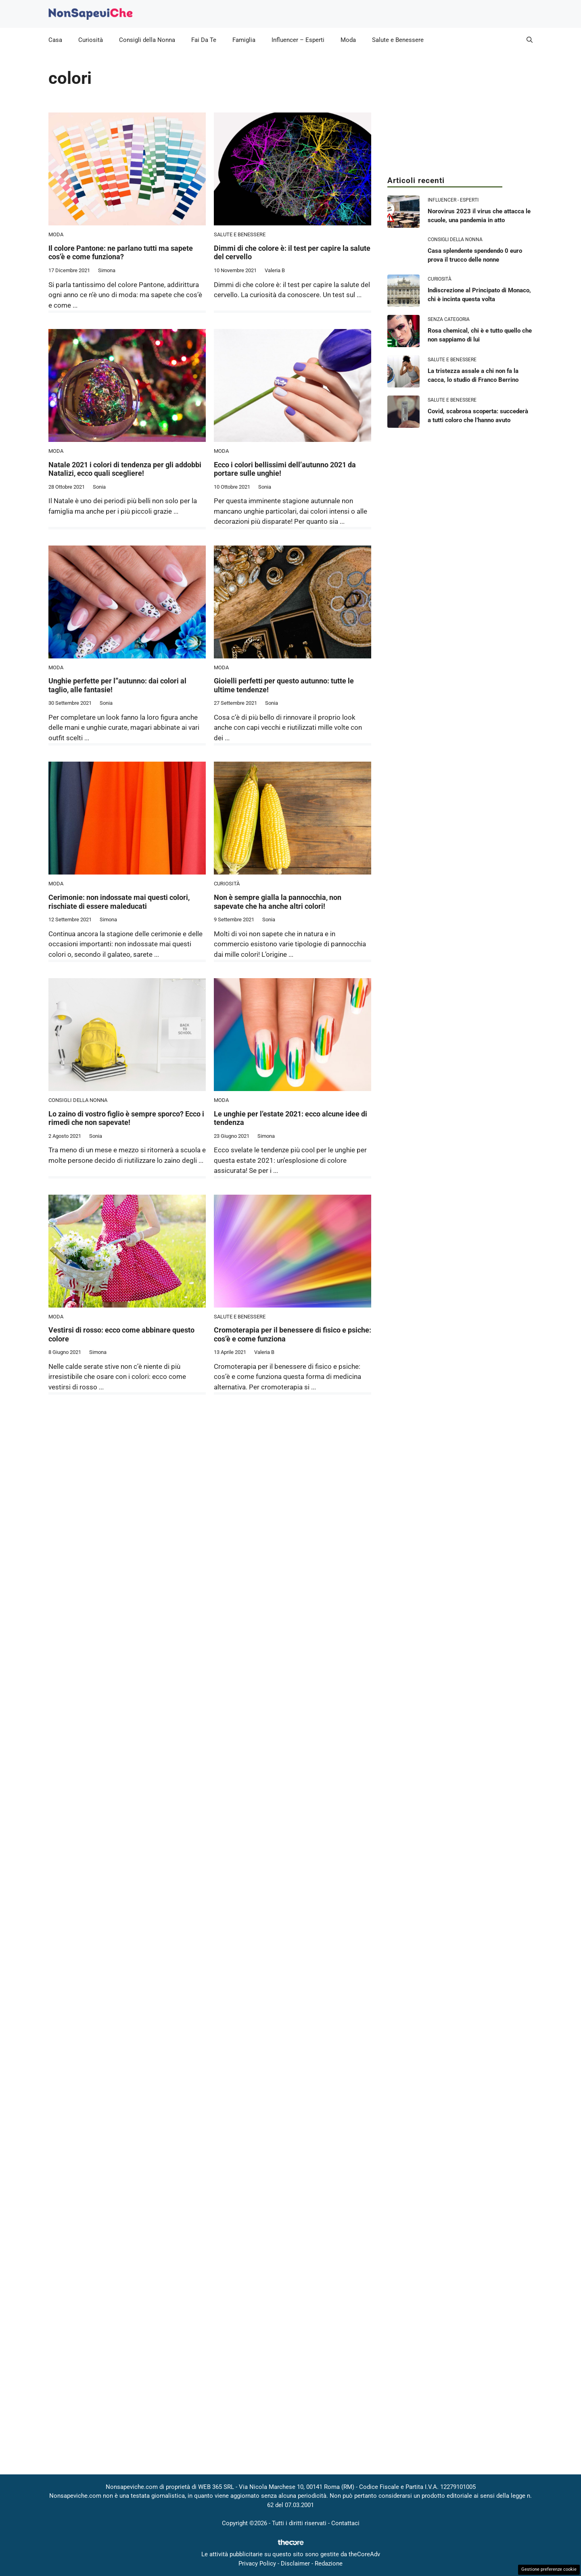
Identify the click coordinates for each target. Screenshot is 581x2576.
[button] (529, 40)
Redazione (329, 2563)
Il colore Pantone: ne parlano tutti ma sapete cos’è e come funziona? (120, 252)
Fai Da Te (203, 40)
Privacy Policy (257, 2563)
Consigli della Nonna (147, 40)
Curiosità (90, 40)
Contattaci (345, 2523)
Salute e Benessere (398, 40)
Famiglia (243, 40)
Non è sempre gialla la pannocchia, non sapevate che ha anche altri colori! (277, 901)
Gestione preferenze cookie (549, 2569)
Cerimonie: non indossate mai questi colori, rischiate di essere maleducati (119, 901)
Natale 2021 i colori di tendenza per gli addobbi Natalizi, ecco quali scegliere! (124, 469)
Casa (55, 40)
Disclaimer (295, 2563)
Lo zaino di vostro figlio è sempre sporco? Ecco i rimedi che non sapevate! (126, 1118)
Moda (348, 40)
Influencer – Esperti (298, 40)
